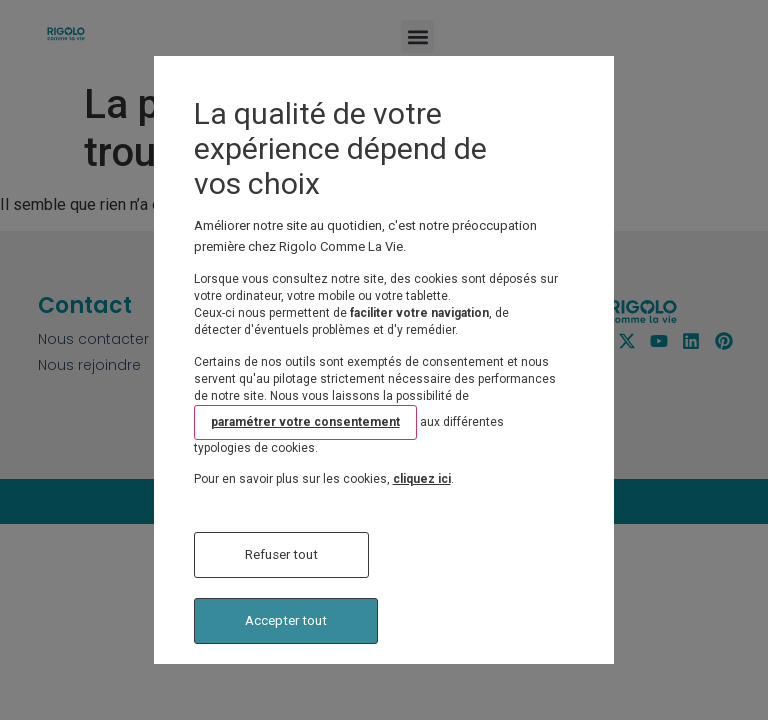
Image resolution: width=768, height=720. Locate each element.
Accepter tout (286, 620)
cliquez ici (422, 479)
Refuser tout (281, 554)
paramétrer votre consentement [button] (305, 422)
